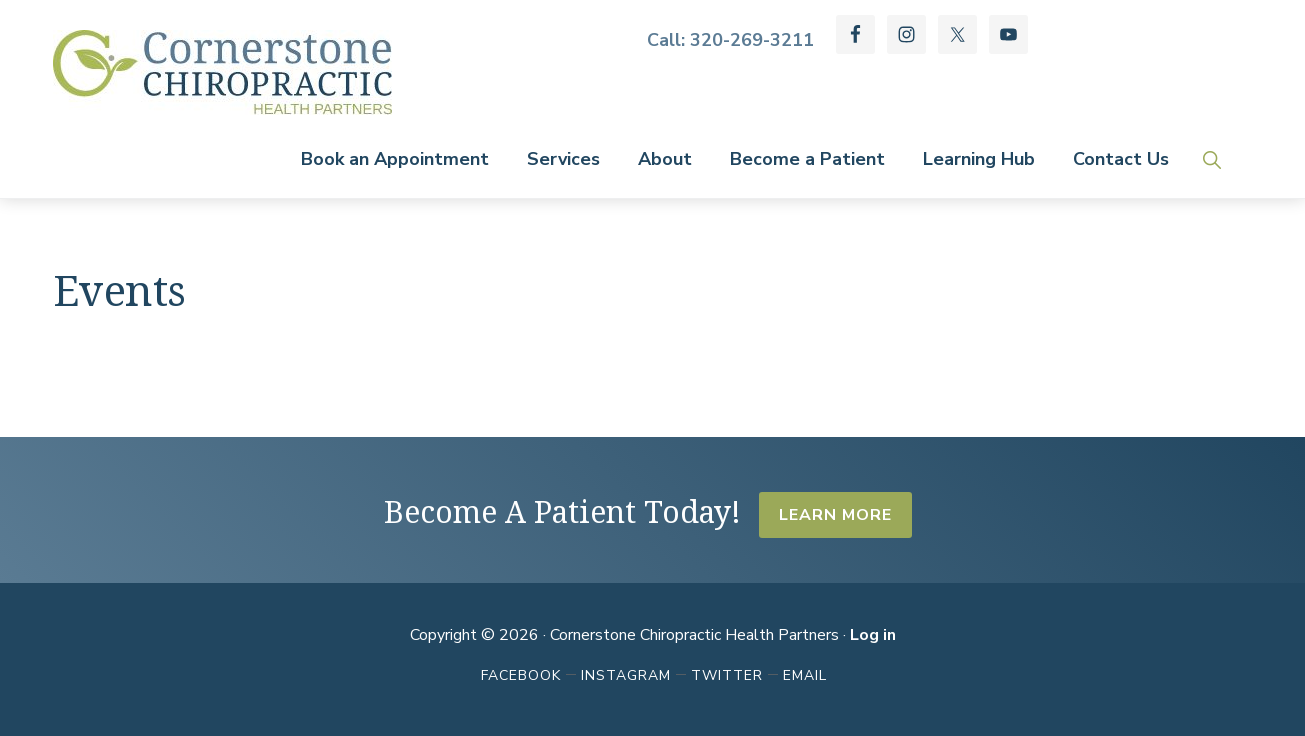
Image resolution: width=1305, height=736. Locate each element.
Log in (873, 635)
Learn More (835, 515)
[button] (1211, 159)
